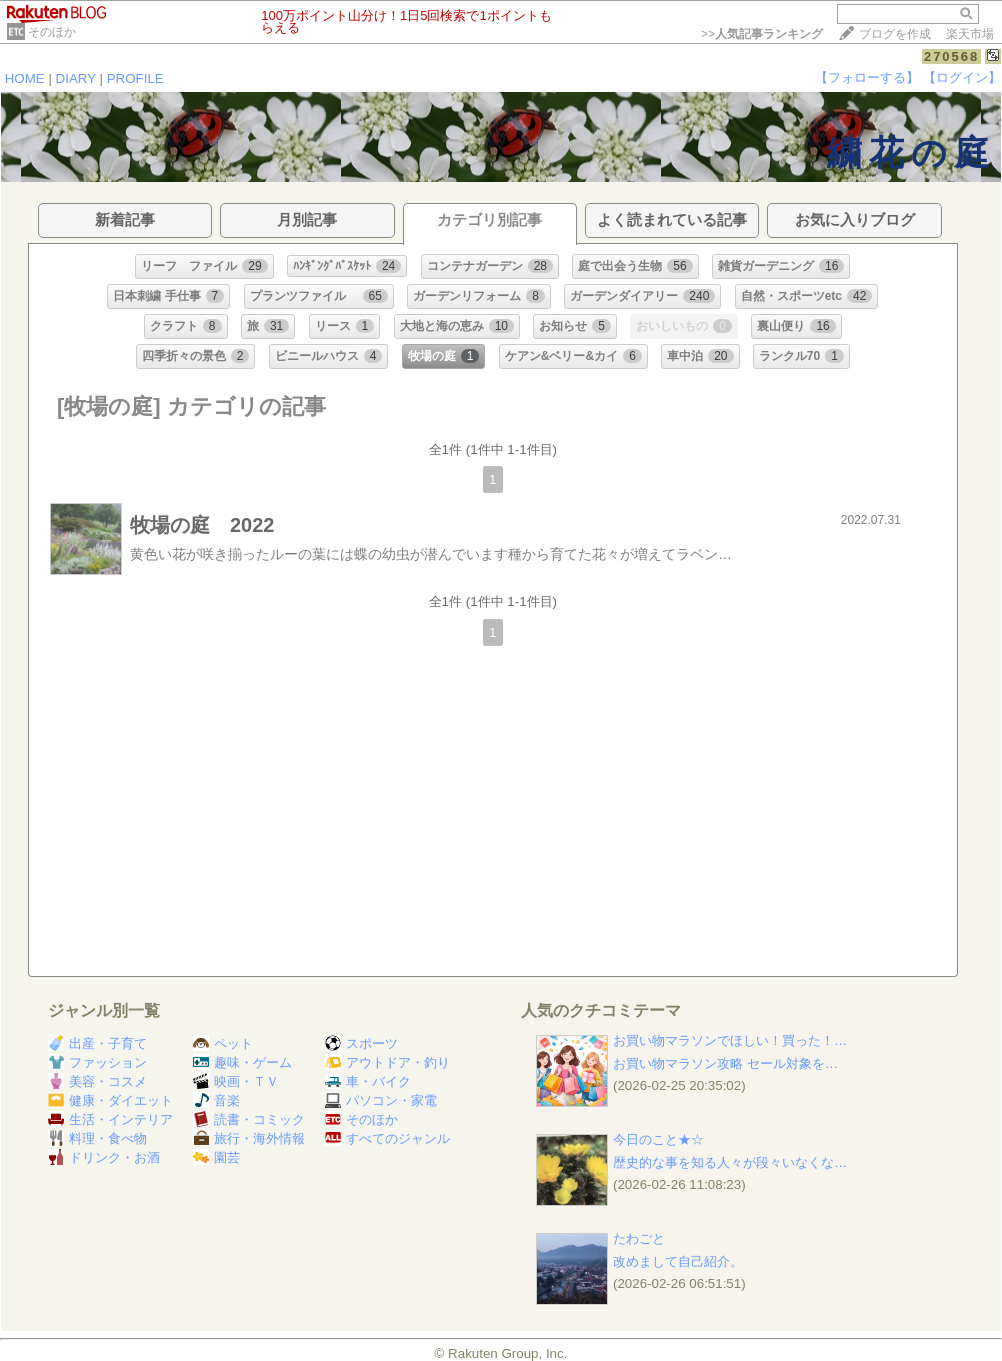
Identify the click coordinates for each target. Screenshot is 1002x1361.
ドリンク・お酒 (104, 1157)
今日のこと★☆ (658, 1139)
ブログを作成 (895, 34)
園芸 (216, 1157)
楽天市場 (970, 34)
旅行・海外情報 (249, 1138)
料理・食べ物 (97, 1138)
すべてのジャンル (387, 1138)
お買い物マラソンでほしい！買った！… (730, 1040)
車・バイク (368, 1081)
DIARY (76, 78)
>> (762, 34)
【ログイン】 (962, 77)
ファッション (97, 1062)
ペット (223, 1043)
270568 (951, 56)
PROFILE (135, 78)
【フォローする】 (867, 77)
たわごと (639, 1238)
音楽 (216, 1100)
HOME (25, 78)
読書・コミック (249, 1119)
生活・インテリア (110, 1119)
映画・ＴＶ (236, 1081)
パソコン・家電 (381, 1100)
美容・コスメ (97, 1081)
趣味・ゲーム (242, 1062)
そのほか (52, 32)
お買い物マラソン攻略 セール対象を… (725, 1063)
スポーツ (361, 1043)
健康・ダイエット (110, 1100)
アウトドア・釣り (387, 1062)
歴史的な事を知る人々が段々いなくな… (730, 1162)
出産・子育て (97, 1043)
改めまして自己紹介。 (678, 1261)
